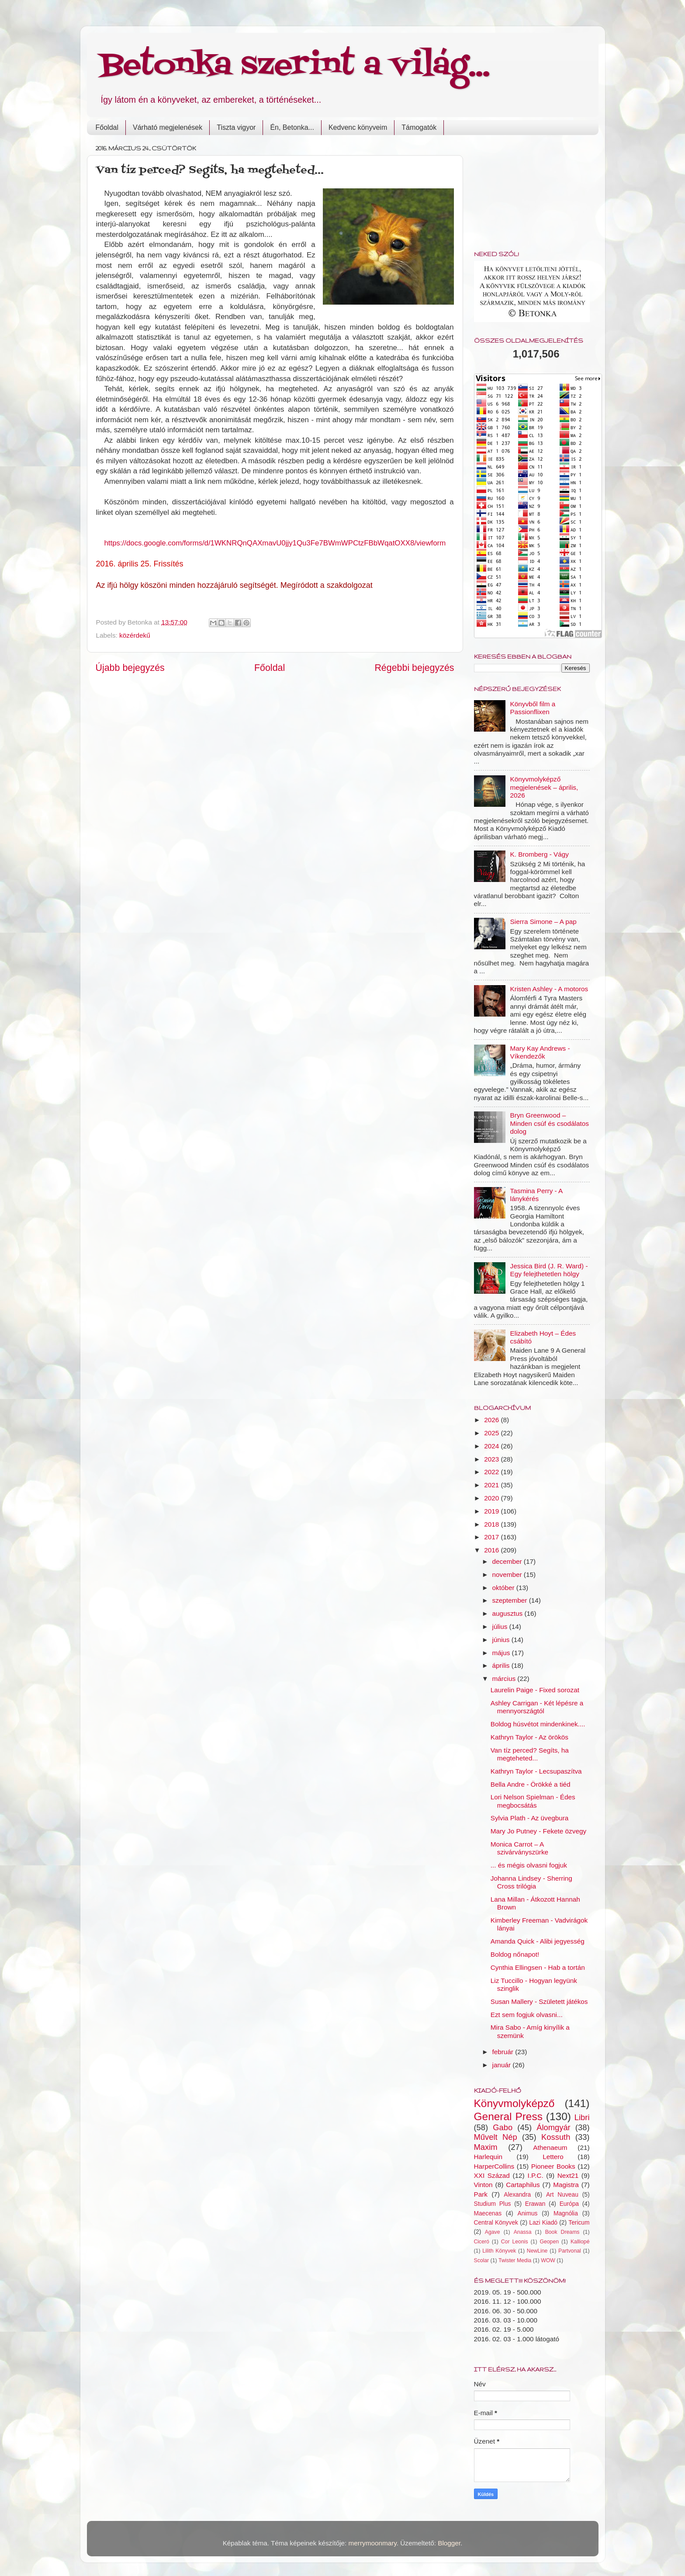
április (502, 1665)
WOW (548, 2260)
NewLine (537, 2251)
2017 (492, 1537)
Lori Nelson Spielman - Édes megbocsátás (533, 1801)
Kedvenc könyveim (358, 127)
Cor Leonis (514, 2242)
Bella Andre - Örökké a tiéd (531, 1784)
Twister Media (514, 2260)
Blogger (449, 2543)
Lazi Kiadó (543, 2222)
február (503, 2051)
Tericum (578, 2222)
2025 (492, 1433)
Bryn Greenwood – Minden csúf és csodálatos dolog (549, 1123)
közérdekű (134, 635)
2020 (492, 1498)
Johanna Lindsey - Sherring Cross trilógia (531, 1882)
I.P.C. (535, 2175)
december (508, 1561)
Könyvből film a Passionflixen (533, 707)
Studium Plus (492, 2204)
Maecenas (488, 2213)
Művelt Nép (495, 2137)
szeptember (510, 1600)
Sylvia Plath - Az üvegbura (530, 1818)
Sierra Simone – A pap (543, 921)
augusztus (508, 1613)
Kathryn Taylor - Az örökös (529, 1737)
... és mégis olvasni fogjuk (529, 1865)
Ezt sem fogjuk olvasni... (527, 2014)
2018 (492, 1524)
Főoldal (107, 127)
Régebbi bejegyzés (414, 668)
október (504, 1587)
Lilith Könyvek (499, 2251)
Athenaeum (550, 2147)
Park (481, 2194)
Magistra (566, 2184)
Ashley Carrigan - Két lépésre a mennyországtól (537, 1707)
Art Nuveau (562, 2194)
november (508, 1574)
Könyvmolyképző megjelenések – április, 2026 (544, 787)
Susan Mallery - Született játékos (539, 2001)
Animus (528, 2213)
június (502, 1639)
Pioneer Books (553, 2166)
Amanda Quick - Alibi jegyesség (538, 1941)
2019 (492, 1511)
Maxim (486, 2147)
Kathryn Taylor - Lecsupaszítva (536, 1771)
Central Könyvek (496, 2222)
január (502, 2065)
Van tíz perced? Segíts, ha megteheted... (530, 1754)
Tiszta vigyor (236, 127)
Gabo (502, 2127)
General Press (508, 2116)
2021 (492, 1485)
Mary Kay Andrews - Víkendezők (540, 1052)
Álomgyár (553, 2127)
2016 (492, 1550)
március (505, 1678)
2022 (492, 1471)
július (500, 1626)
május (502, 1652)
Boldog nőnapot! (515, 1954)
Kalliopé (580, 2242)
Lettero (553, 2156)
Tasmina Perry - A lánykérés (536, 1194)
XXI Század (492, 2175)
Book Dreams (562, 2232)
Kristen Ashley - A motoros (549, 989)
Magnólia (566, 2213)
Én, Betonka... (292, 127)
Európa (569, 2204)
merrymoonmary (373, 2543)
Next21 (567, 2175)
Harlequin (488, 2156)
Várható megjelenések (167, 127)
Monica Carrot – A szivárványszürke (519, 1848)
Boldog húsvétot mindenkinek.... (538, 1724)
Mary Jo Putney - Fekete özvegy (538, 1831)
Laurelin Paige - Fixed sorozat (535, 1690)
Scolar (481, 2260)
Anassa (523, 2232)
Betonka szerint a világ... (295, 65)
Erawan (535, 2204)
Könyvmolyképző (514, 2103)
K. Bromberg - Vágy (539, 854)
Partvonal (569, 2251)
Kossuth (555, 2137)
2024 (492, 1446)
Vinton (483, 2184)
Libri (582, 2117)
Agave (492, 2232)
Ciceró (481, 2242)
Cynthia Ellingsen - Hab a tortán (538, 1967)
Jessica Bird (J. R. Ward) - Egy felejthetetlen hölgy (549, 1270)
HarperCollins (494, 2166)
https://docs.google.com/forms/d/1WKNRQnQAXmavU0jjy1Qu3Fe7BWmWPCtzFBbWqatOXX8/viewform (275, 543)
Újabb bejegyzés (130, 668)
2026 (492, 1419)
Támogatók (418, 127)
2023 (492, 1459)
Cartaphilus (523, 2184)
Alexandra (517, 2194)
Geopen (549, 2242)
